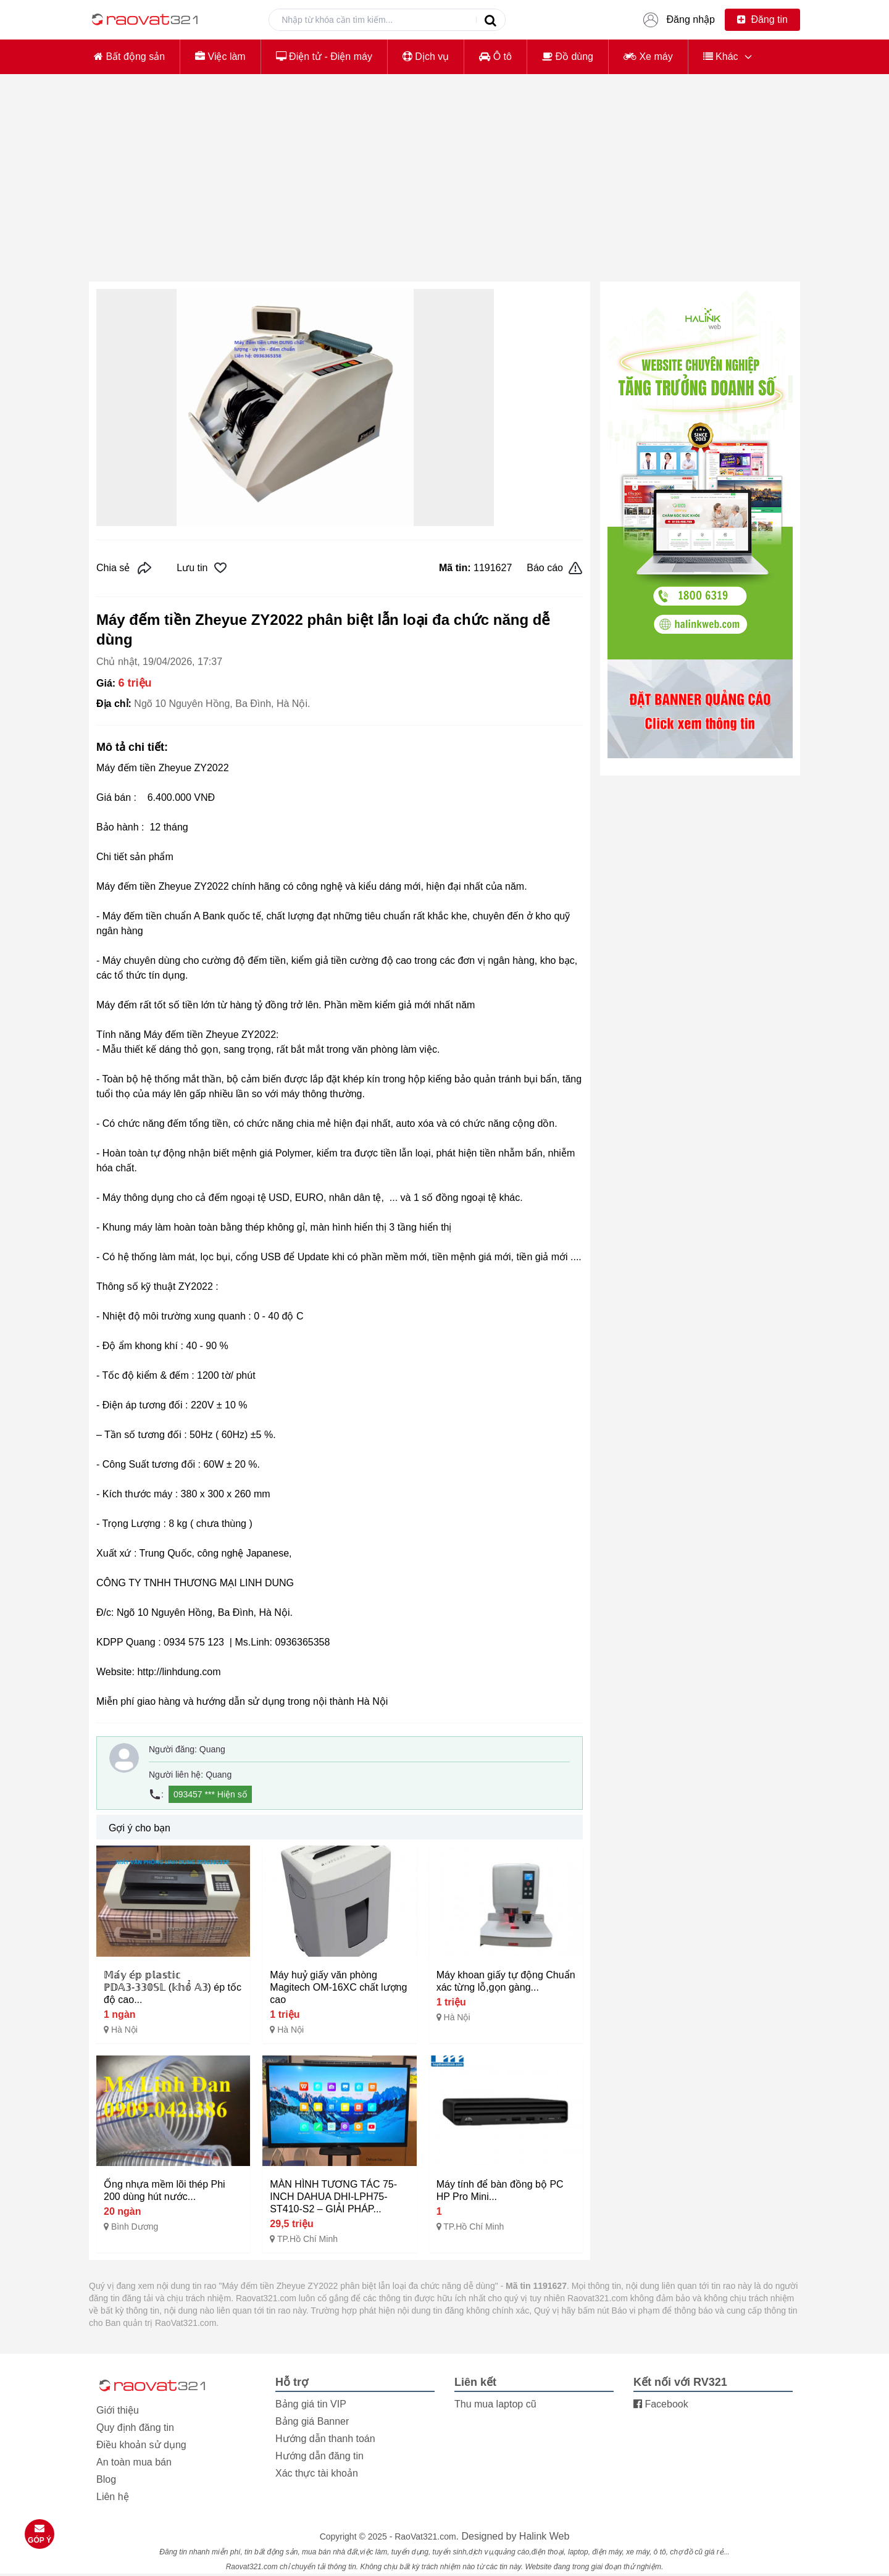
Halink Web (544, 2536)
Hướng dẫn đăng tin (319, 2456)
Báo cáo (555, 568)
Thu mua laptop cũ (495, 2404)
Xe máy (648, 56)
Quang (212, 1749)
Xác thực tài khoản (316, 2473)
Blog (106, 2479)
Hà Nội (124, 2029)
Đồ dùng (567, 56)
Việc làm (220, 56)
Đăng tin (762, 19)
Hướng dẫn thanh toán (325, 2438)
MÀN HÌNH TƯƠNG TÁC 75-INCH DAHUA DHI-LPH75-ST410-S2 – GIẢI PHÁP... (333, 2196)
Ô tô (495, 56)
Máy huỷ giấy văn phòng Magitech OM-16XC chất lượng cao (338, 1987)
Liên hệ (112, 2496)
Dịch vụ (426, 56)
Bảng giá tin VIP (310, 2404)
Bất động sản (129, 56)
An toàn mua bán (134, 2462)
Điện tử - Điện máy (324, 56)
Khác (720, 56)
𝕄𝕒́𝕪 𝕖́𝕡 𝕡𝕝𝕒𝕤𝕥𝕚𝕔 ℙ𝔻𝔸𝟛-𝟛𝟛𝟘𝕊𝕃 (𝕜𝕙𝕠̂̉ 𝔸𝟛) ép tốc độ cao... (172, 1987)
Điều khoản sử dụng (141, 2445)
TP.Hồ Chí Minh (307, 2239)
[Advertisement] (444, 185)
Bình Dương (134, 2226)
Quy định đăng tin (135, 2427)
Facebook (660, 2404)
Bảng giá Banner (312, 2421)
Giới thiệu (117, 2410)
